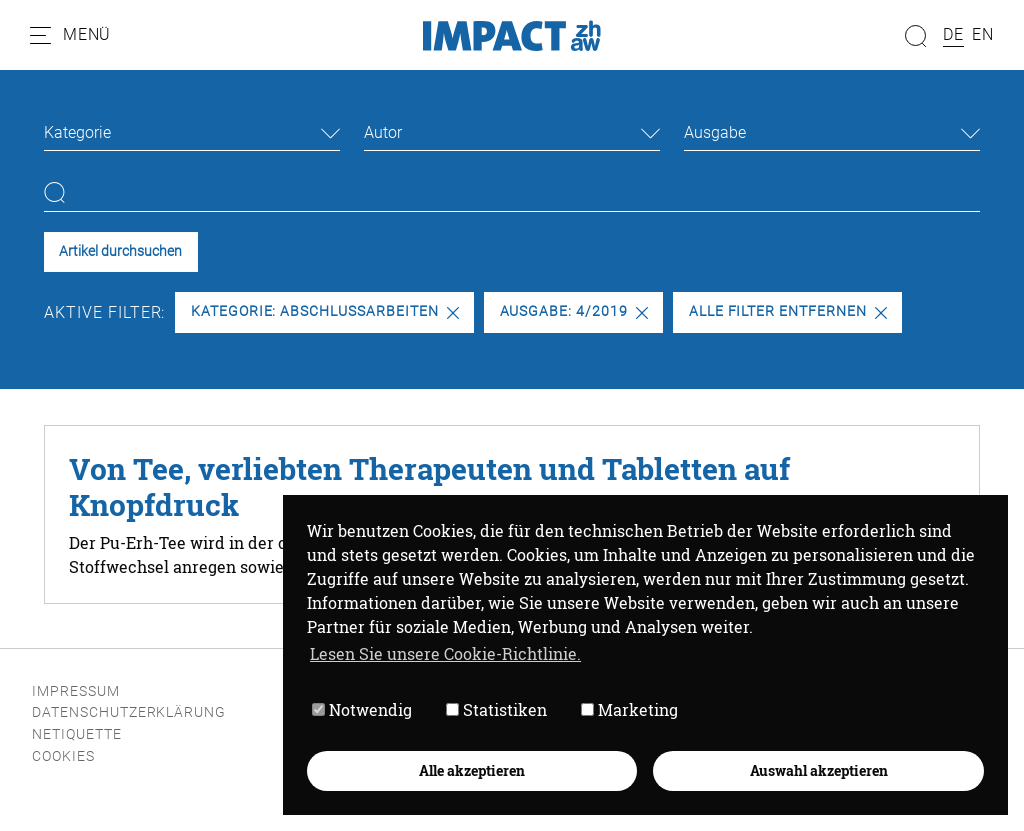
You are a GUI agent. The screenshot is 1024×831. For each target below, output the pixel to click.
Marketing (629, 710)
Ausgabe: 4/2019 (574, 311)
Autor (383, 132)
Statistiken (496, 710)
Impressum (76, 691)
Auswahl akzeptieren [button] (819, 770)
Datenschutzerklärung (129, 712)
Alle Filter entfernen (788, 311)
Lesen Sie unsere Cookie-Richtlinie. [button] (445, 653)
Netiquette (77, 734)
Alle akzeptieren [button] (472, 770)
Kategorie (77, 132)
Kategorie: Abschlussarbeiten (325, 311)
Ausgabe (715, 132)
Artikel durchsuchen (120, 251)
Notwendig (362, 710)
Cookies (63, 756)
